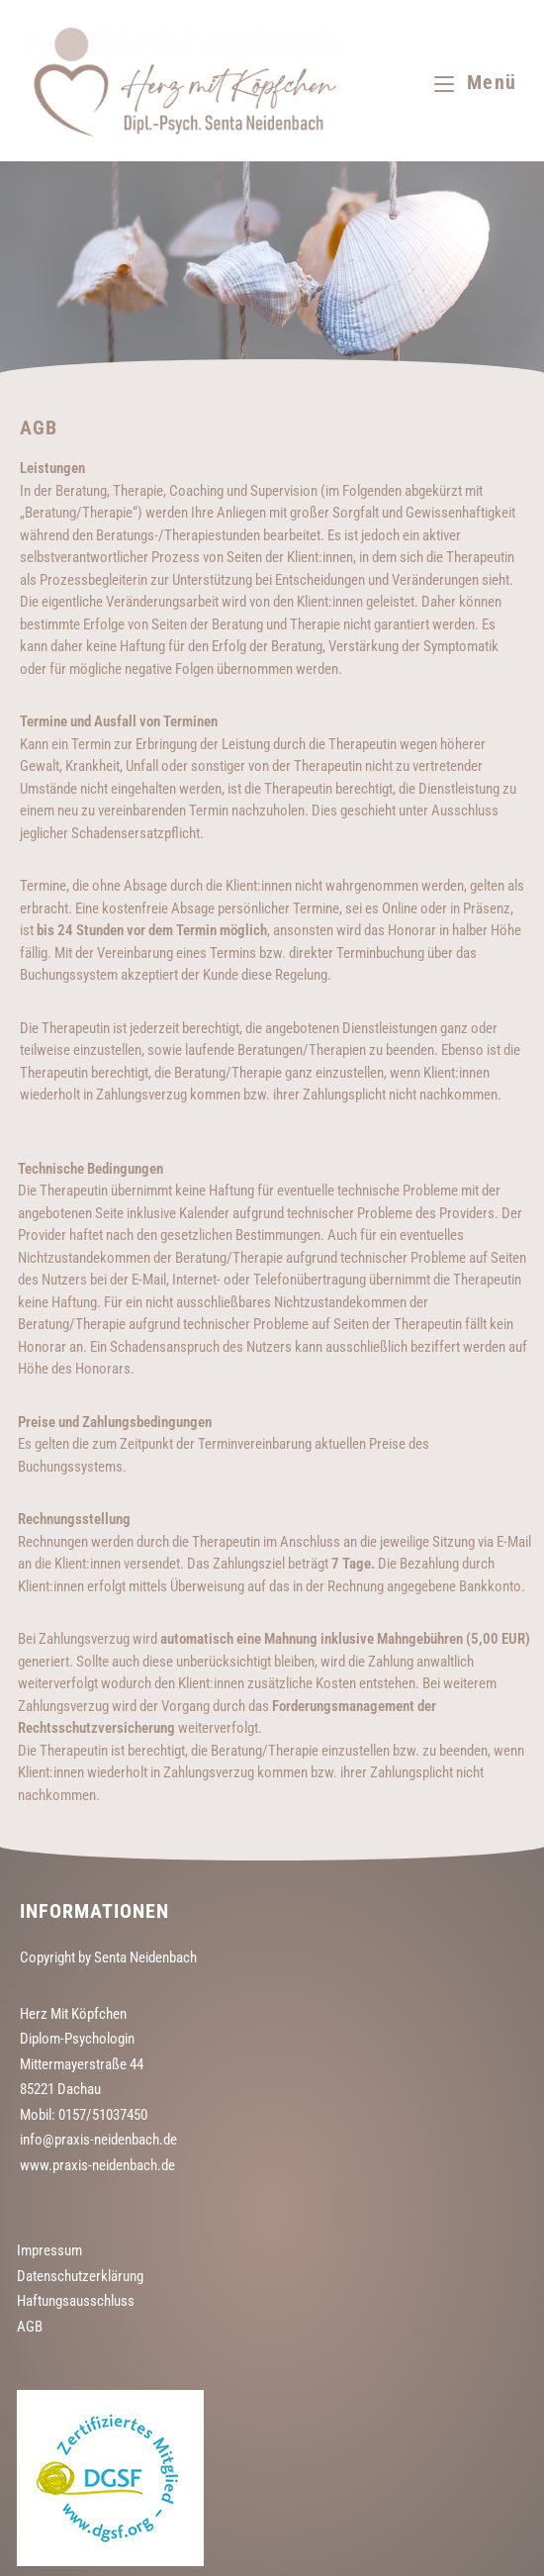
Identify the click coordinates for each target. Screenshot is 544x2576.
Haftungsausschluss (76, 2301)
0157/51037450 (102, 2115)
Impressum (49, 2250)
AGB (30, 2327)
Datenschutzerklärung (80, 2276)
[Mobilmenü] (475, 82)
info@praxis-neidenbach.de (98, 2139)
